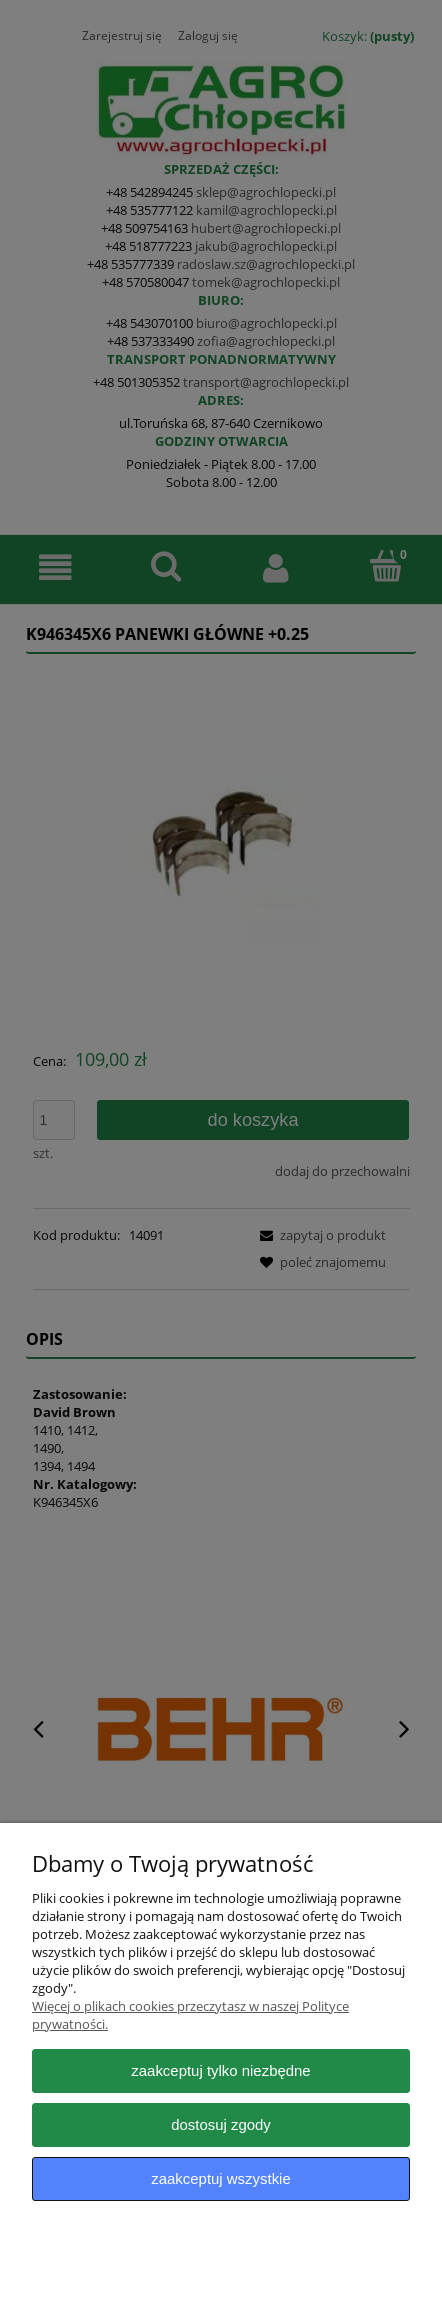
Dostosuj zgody (221, 2124)
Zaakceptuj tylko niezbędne (220, 2070)
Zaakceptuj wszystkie (220, 2178)
